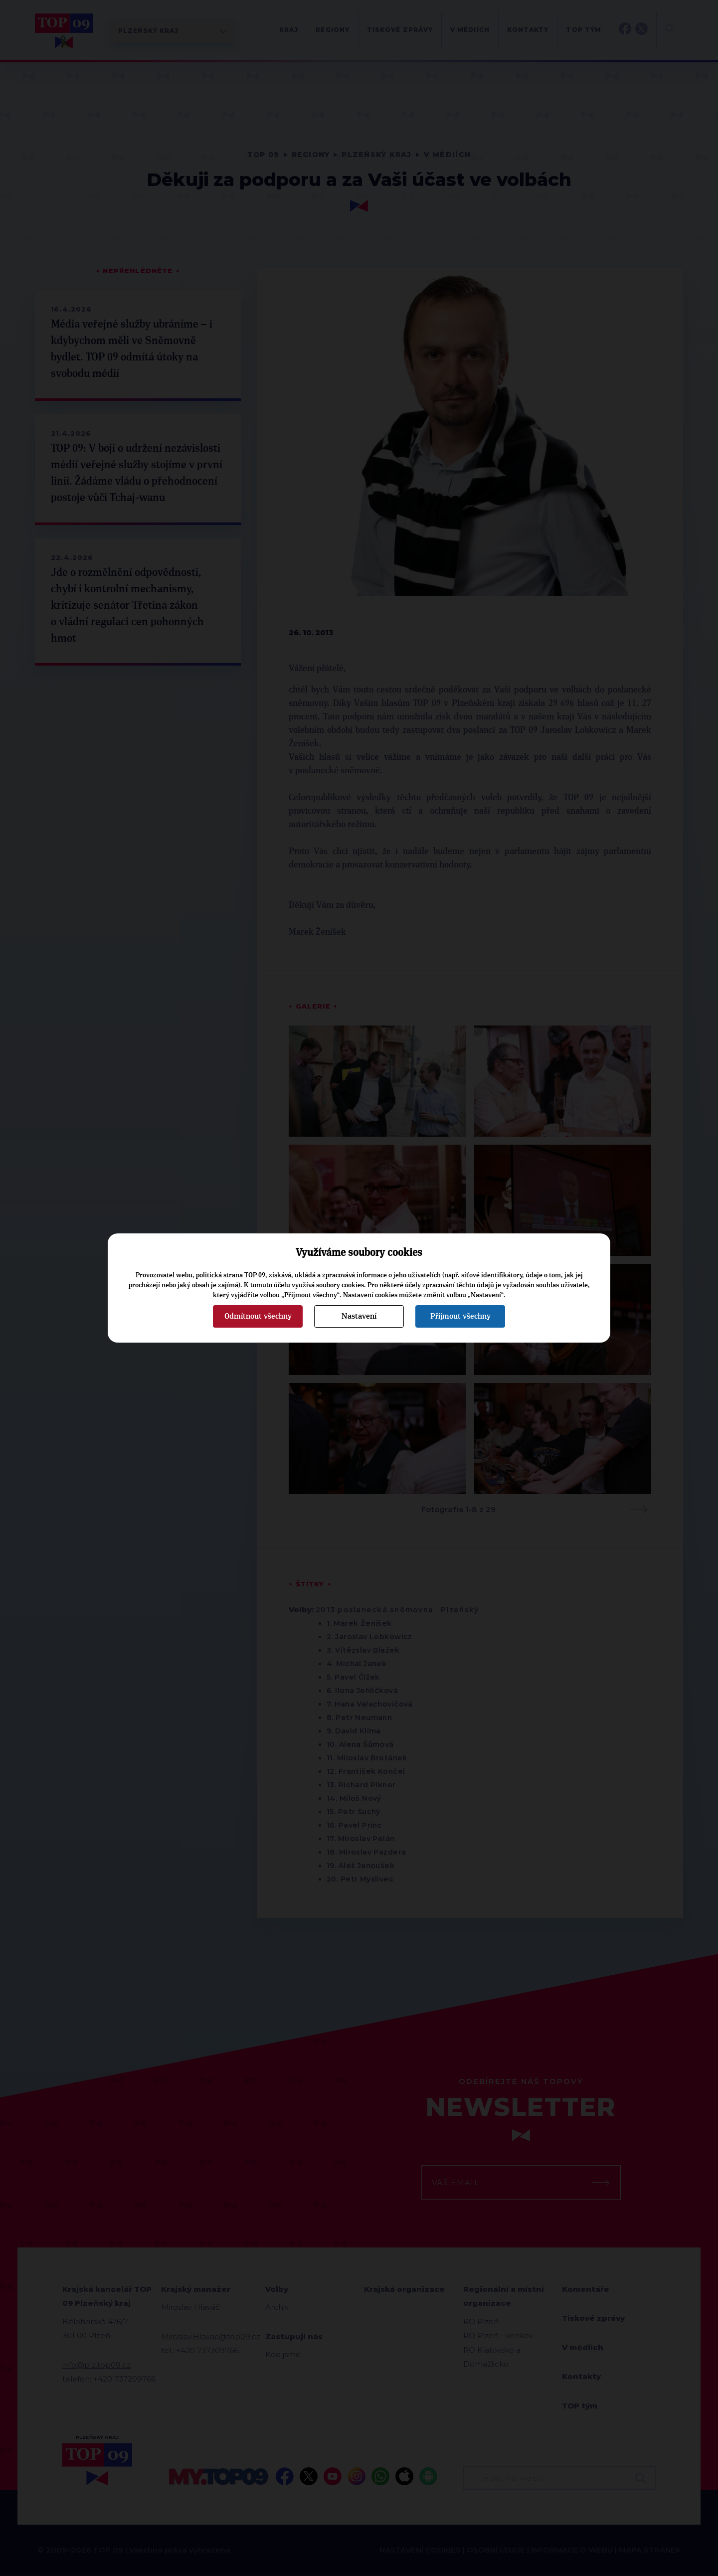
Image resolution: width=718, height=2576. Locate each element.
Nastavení (359, 1316)
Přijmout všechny (460, 1316)
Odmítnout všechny (258, 1316)
